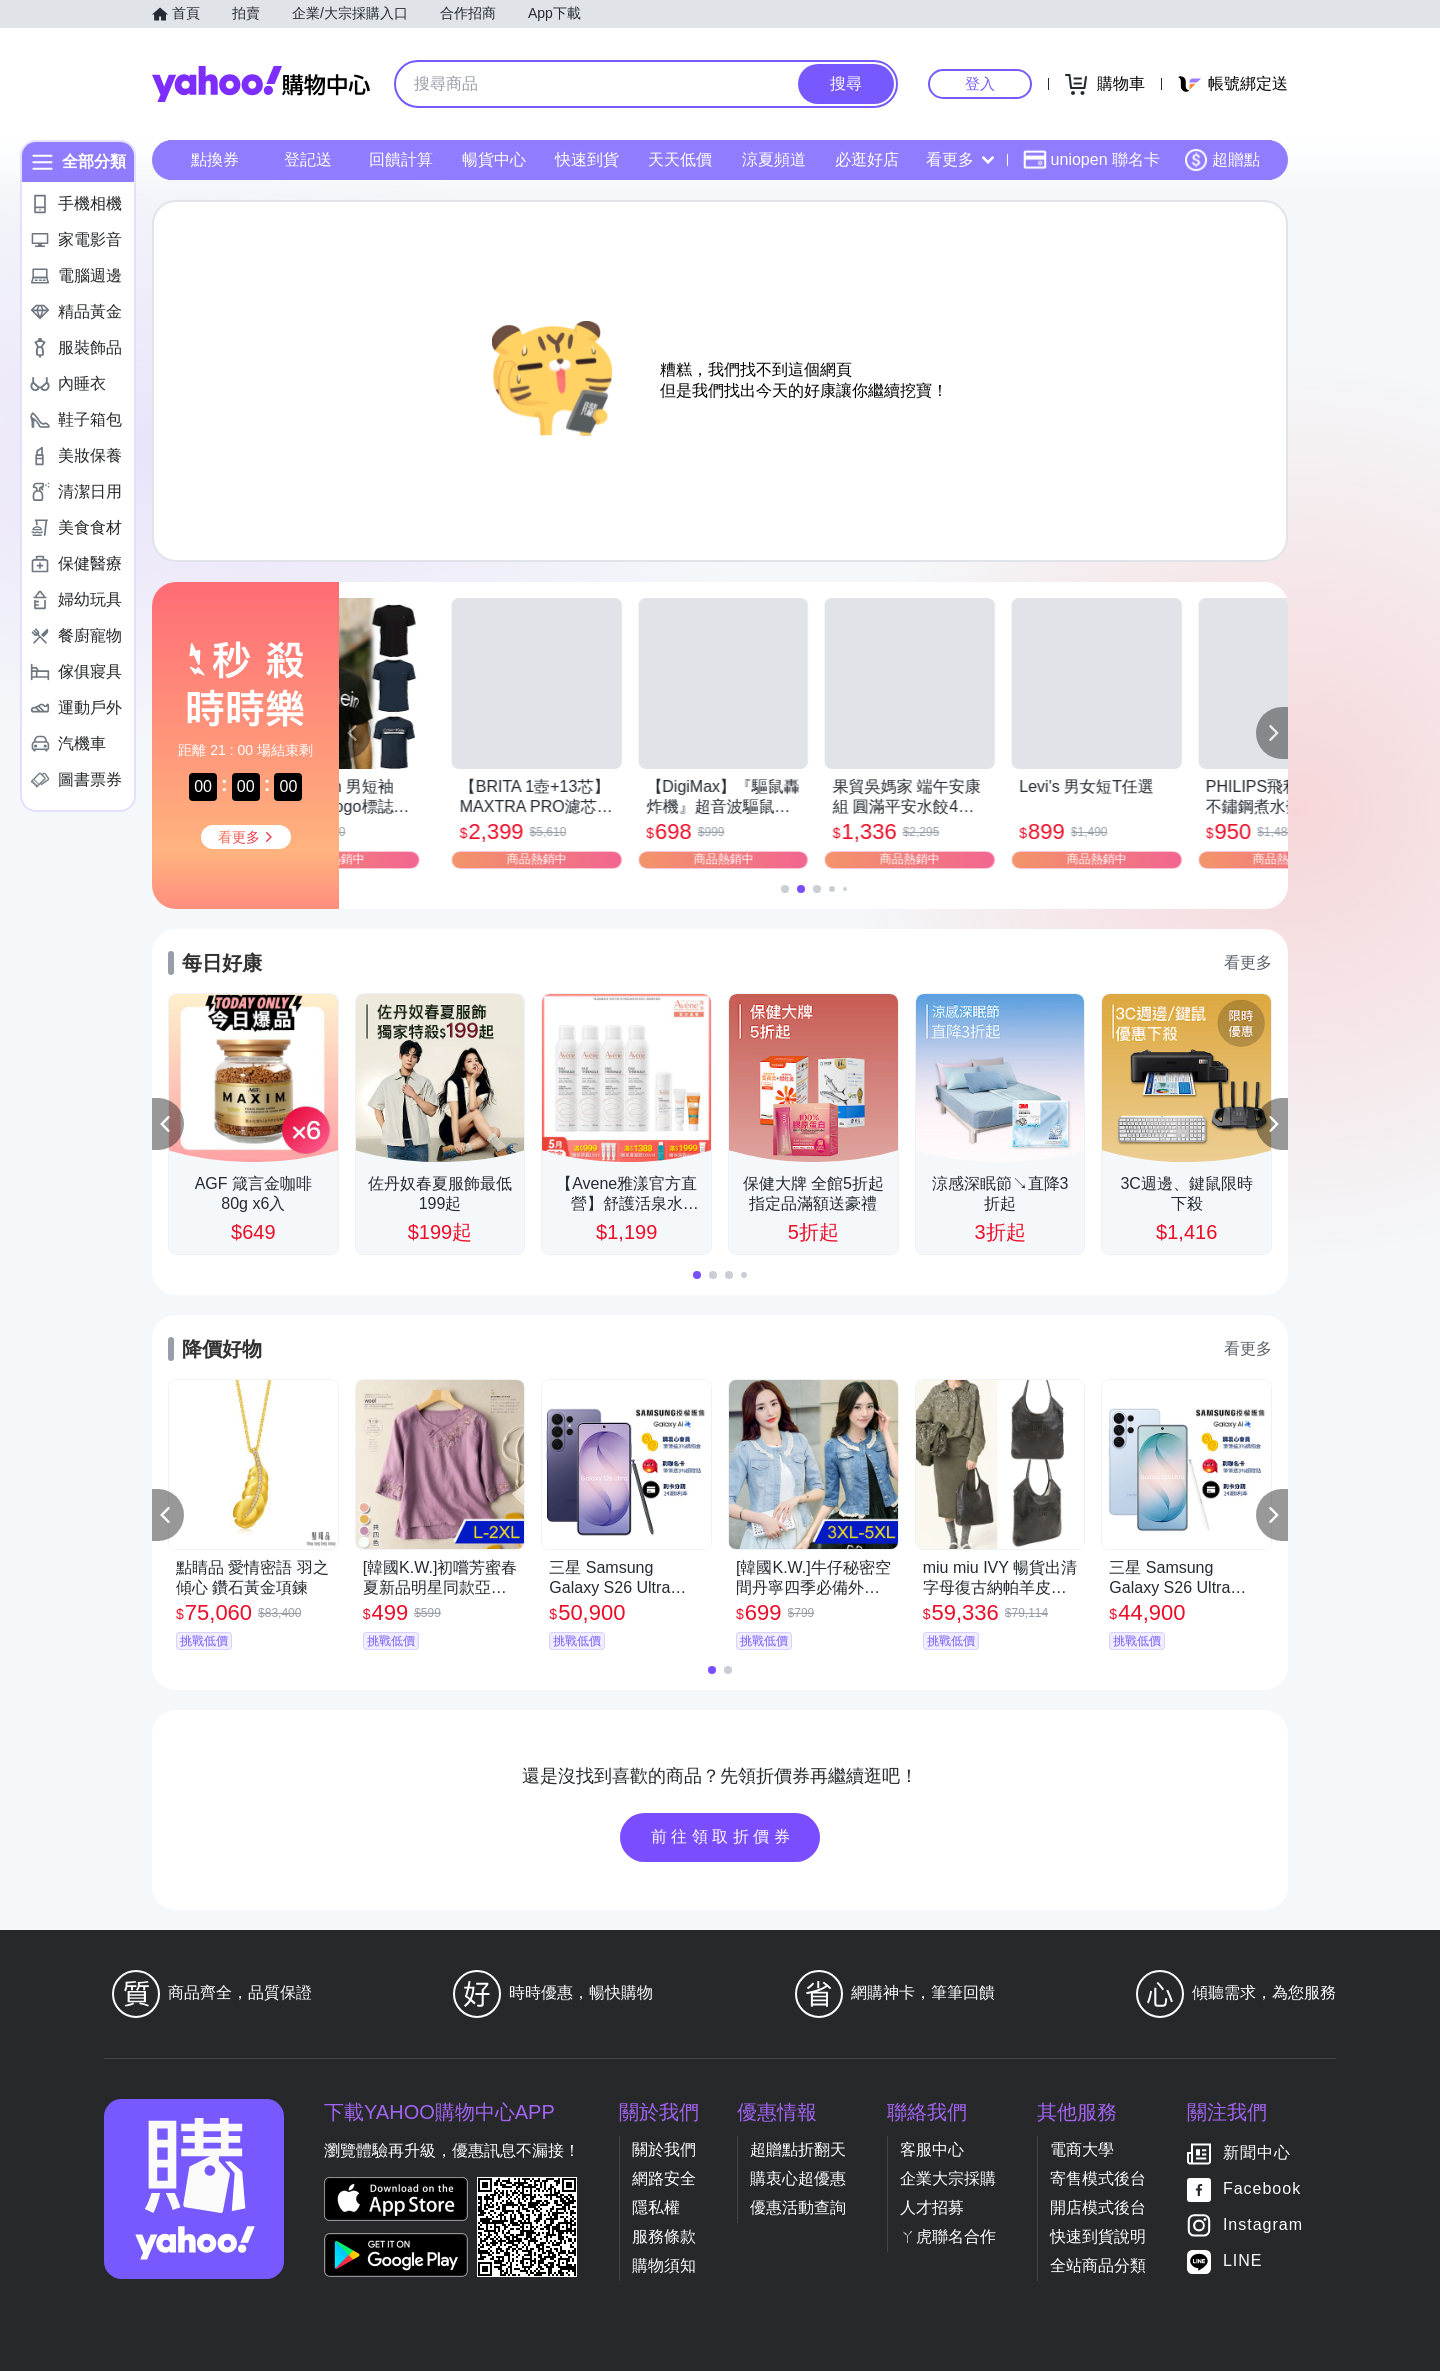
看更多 (960, 159)
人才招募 (932, 2207)
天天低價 (680, 159)
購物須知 (664, 2265)
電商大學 (1082, 2149)
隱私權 (656, 2207)
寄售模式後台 (1098, 2178)
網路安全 (664, 2178)
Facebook (1262, 2188)
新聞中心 (1257, 2152)
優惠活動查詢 (798, 2207)
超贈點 (1222, 160)
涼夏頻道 (774, 159)
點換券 (215, 159)
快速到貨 (587, 159)
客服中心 (932, 2149)
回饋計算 (401, 159)
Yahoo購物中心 (261, 84)
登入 (980, 83)
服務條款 (664, 2236)
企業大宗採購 (948, 2178)
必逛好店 (867, 159)
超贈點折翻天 (798, 2149)
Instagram (1263, 2224)
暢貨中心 (494, 159)
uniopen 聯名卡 (1091, 160)
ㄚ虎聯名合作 (948, 2236)
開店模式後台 (1098, 2207)
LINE (1243, 2260)
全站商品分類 (1098, 2265)
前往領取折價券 (723, 1836)
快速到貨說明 (1098, 2236)
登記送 (308, 159)
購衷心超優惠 (798, 2178)
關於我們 (664, 2149)
